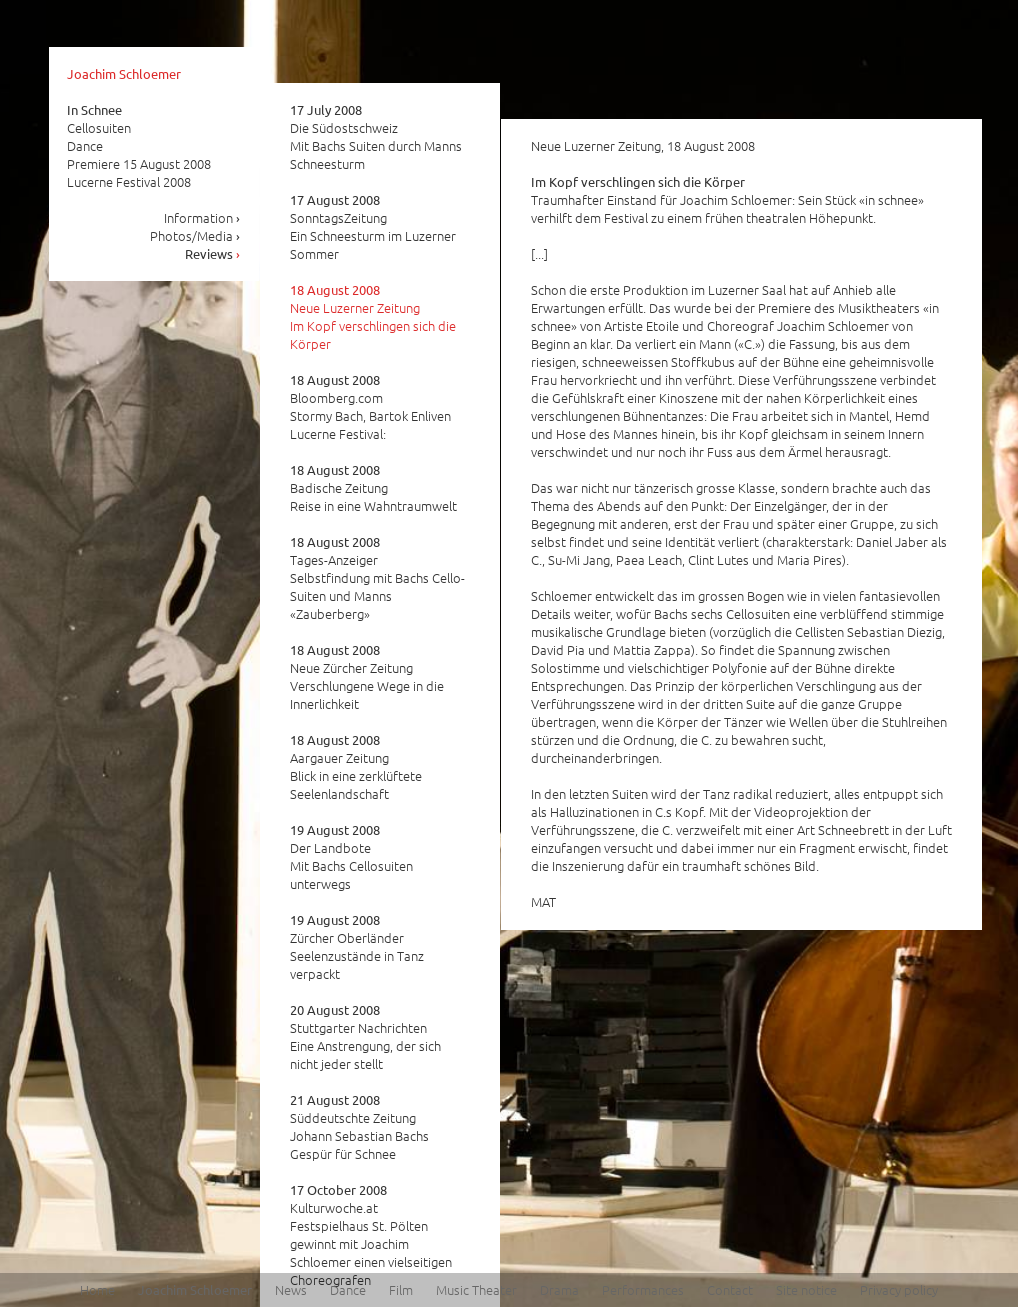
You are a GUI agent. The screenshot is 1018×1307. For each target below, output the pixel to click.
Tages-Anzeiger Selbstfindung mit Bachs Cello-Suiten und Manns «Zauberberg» (377, 578)
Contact (730, 1289)
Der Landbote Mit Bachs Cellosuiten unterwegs (351, 857)
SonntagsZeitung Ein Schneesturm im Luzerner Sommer (373, 227)
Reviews (213, 253)
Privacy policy (899, 1289)
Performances (643, 1289)
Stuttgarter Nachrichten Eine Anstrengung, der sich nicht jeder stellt (365, 1037)
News (291, 1289)
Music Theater (476, 1289)
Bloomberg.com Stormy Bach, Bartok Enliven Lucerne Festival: (370, 407)
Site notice (806, 1289)
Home (97, 1289)
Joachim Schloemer (124, 73)
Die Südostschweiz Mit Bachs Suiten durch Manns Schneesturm (376, 137)
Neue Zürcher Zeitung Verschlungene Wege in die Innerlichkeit (367, 677)
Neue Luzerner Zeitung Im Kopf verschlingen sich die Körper (373, 317)
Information (202, 217)
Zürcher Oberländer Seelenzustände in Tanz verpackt (357, 947)
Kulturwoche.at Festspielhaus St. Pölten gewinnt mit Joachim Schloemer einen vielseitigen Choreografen (371, 1235)
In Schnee (94, 109)
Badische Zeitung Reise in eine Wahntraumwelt (373, 488)
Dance (348, 1289)
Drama (559, 1289)
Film (401, 1289)
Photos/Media (195, 235)
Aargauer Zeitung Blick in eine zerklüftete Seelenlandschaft (356, 767)
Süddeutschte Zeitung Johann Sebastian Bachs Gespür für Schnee (359, 1127)
